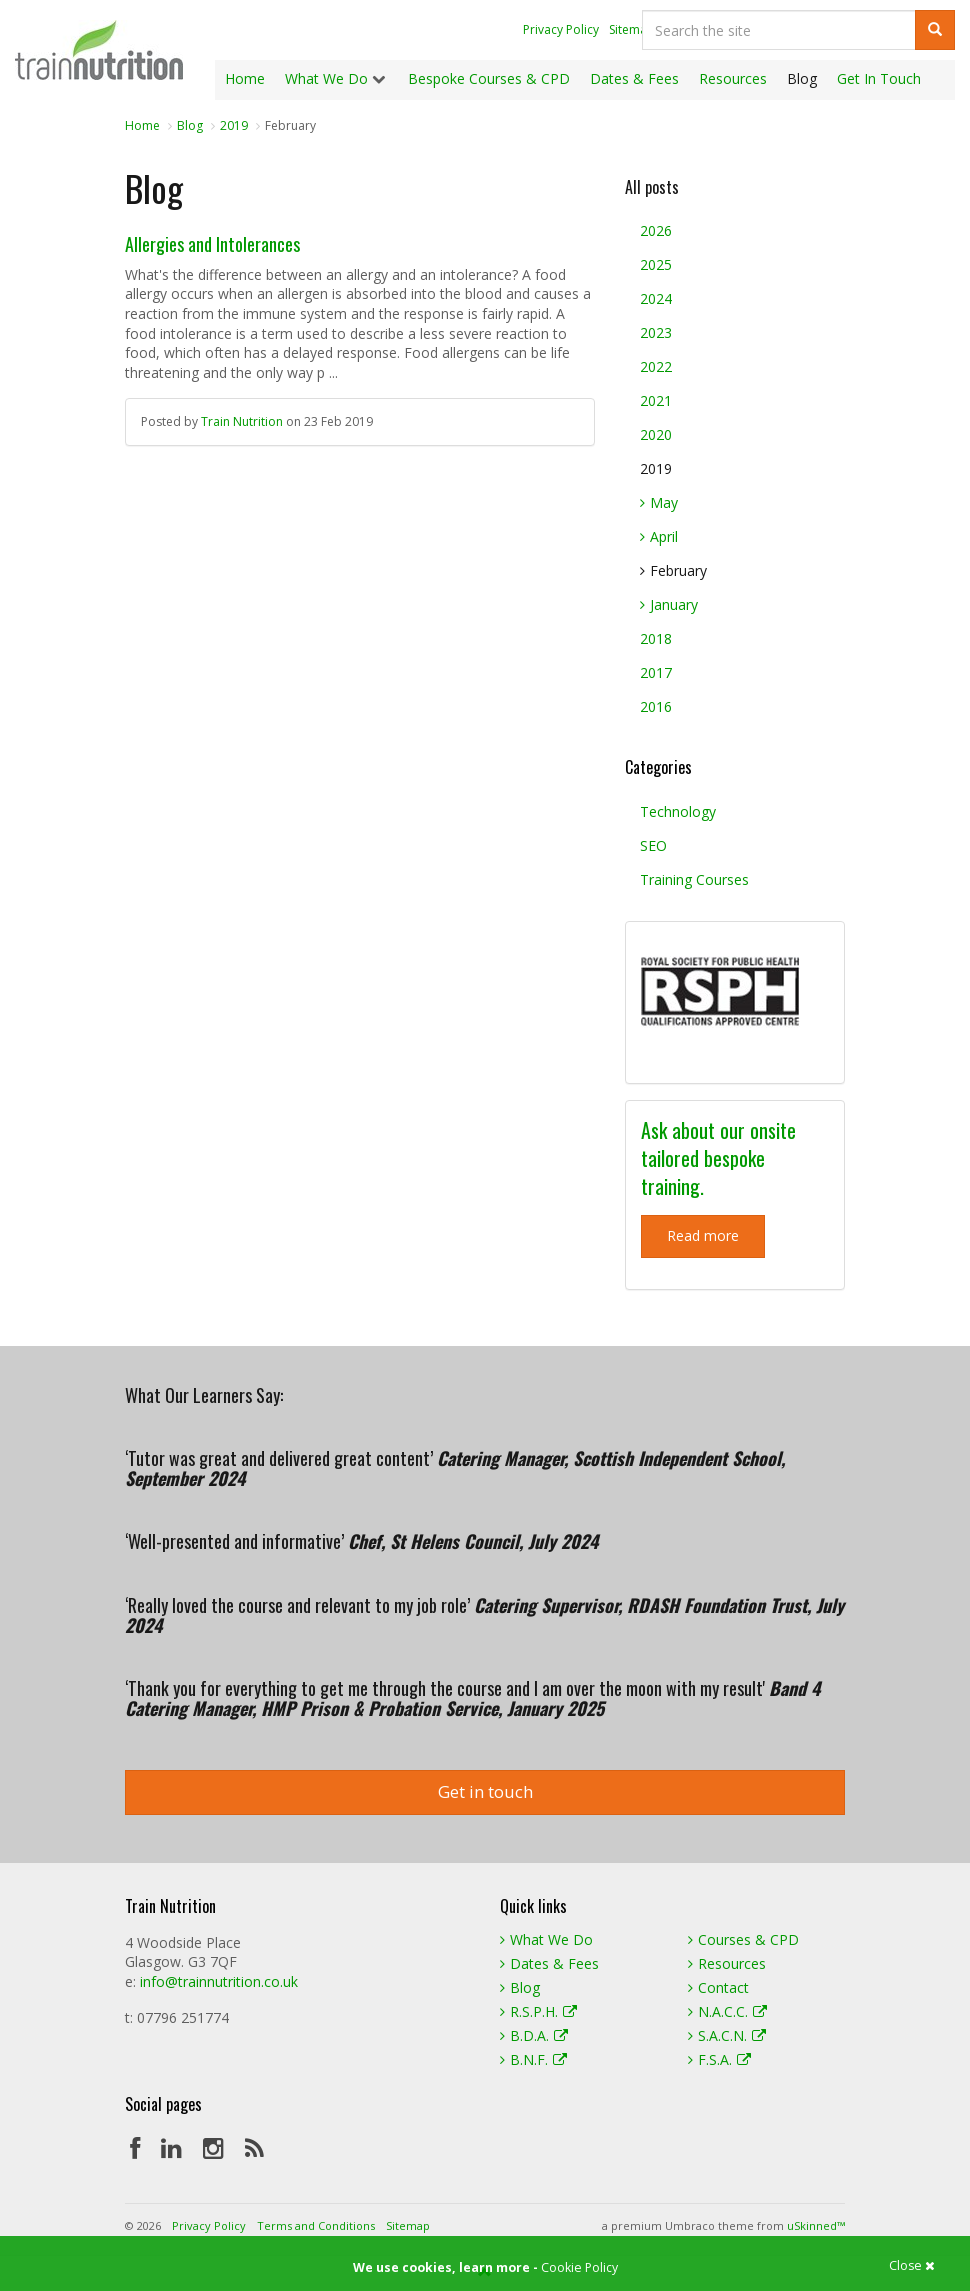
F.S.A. (719, 2059)
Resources (727, 1963)
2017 (656, 672)
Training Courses (694, 879)
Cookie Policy (579, 2267)
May (659, 502)
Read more (703, 1235)
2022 (656, 366)
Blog (520, 1987)
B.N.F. (533, 2059)
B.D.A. (534, 2035)
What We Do (546, 1939)
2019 (656, 468)
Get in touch (485, 1791)
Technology (678, 811)
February (673, 570)
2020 (656, 434)
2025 (656, 264)
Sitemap (632, 30)
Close (912, 2266)
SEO (653, 845)
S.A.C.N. (727, 2035)
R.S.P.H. (538, 2011)
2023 (656, 332)
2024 (656, 298)
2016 (656, 706)
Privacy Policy (561, 30)
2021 (656, 400)
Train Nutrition (99, 50)
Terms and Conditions (316, 2225)
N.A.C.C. (727, 2011)
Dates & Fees (549, 1963)
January (669, 604)
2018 (656, 638)
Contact (718, 1987)
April (659, 536)
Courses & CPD (743, 1939)
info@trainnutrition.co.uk (219, 1981)
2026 (656, 230)
